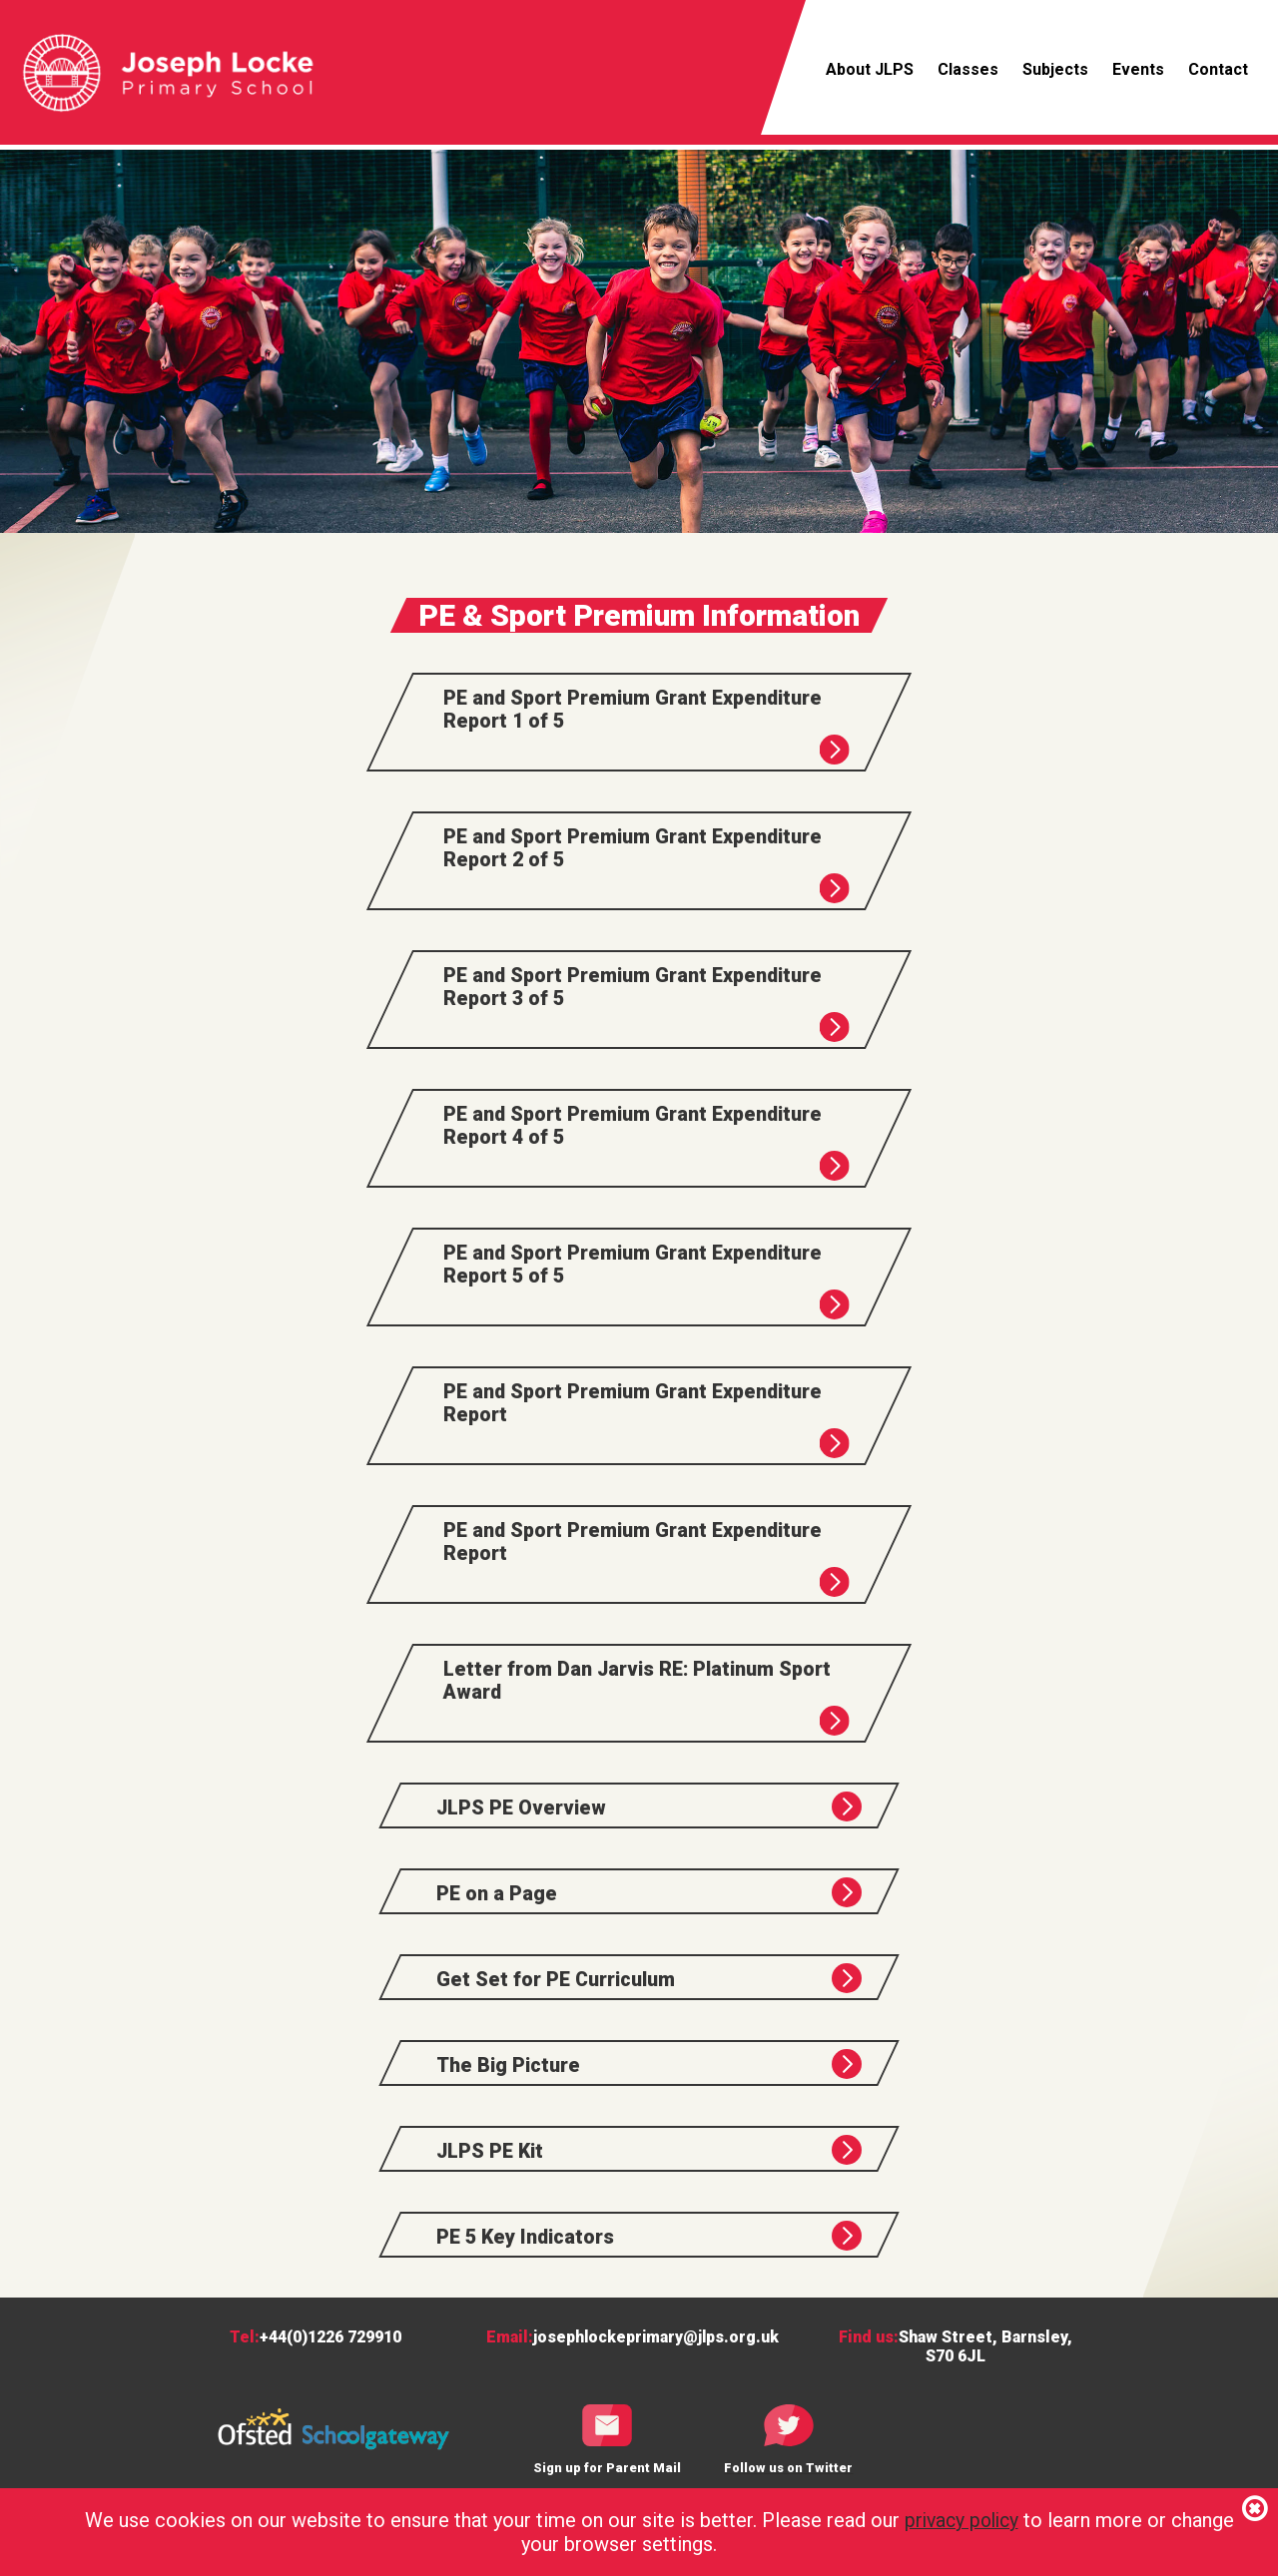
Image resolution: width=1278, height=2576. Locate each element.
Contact (1218, 69)
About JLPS (870, 69)
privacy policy (961, 2520)
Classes (968, 69)
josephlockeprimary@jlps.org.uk (656, 2352)
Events (1138, 69)
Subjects (1055, 69)
